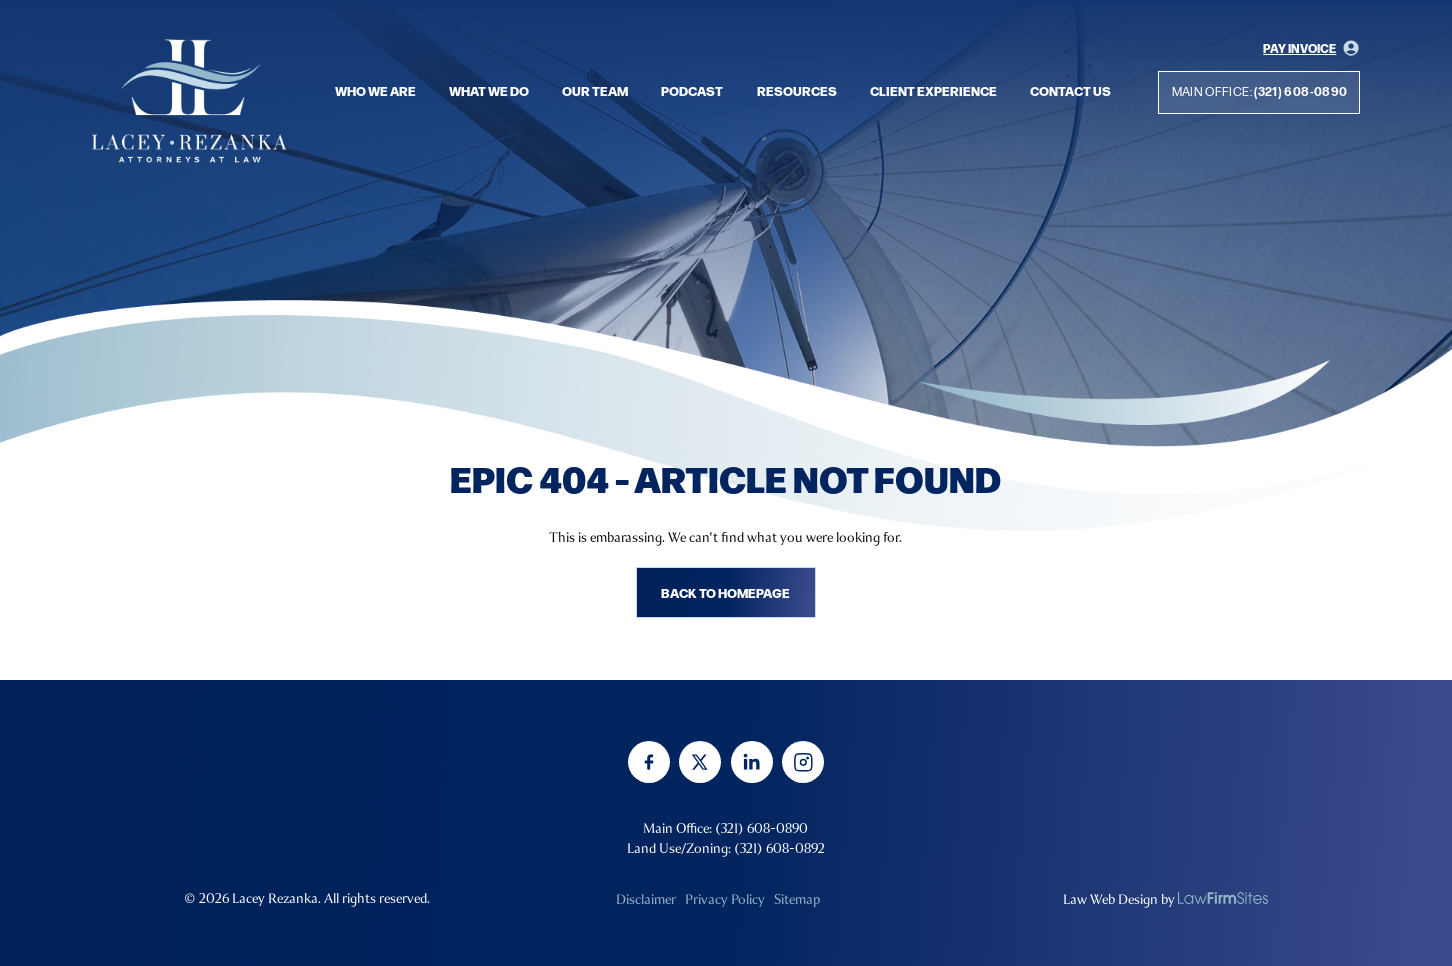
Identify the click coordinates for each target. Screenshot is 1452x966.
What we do (489, 90)
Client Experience (933, 90)
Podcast (692, 90)
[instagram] (803, 762)
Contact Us (1070, 90)
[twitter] (700, 762)
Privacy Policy (725, 899)
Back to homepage (725, 592)
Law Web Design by (1119, 899)
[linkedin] (752, 762)
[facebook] (649, 762)
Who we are (375, 90)
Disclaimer (646, 899)
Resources (797, 90)
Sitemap (797, 899)
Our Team (595, 90)
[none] (1223, 898)
